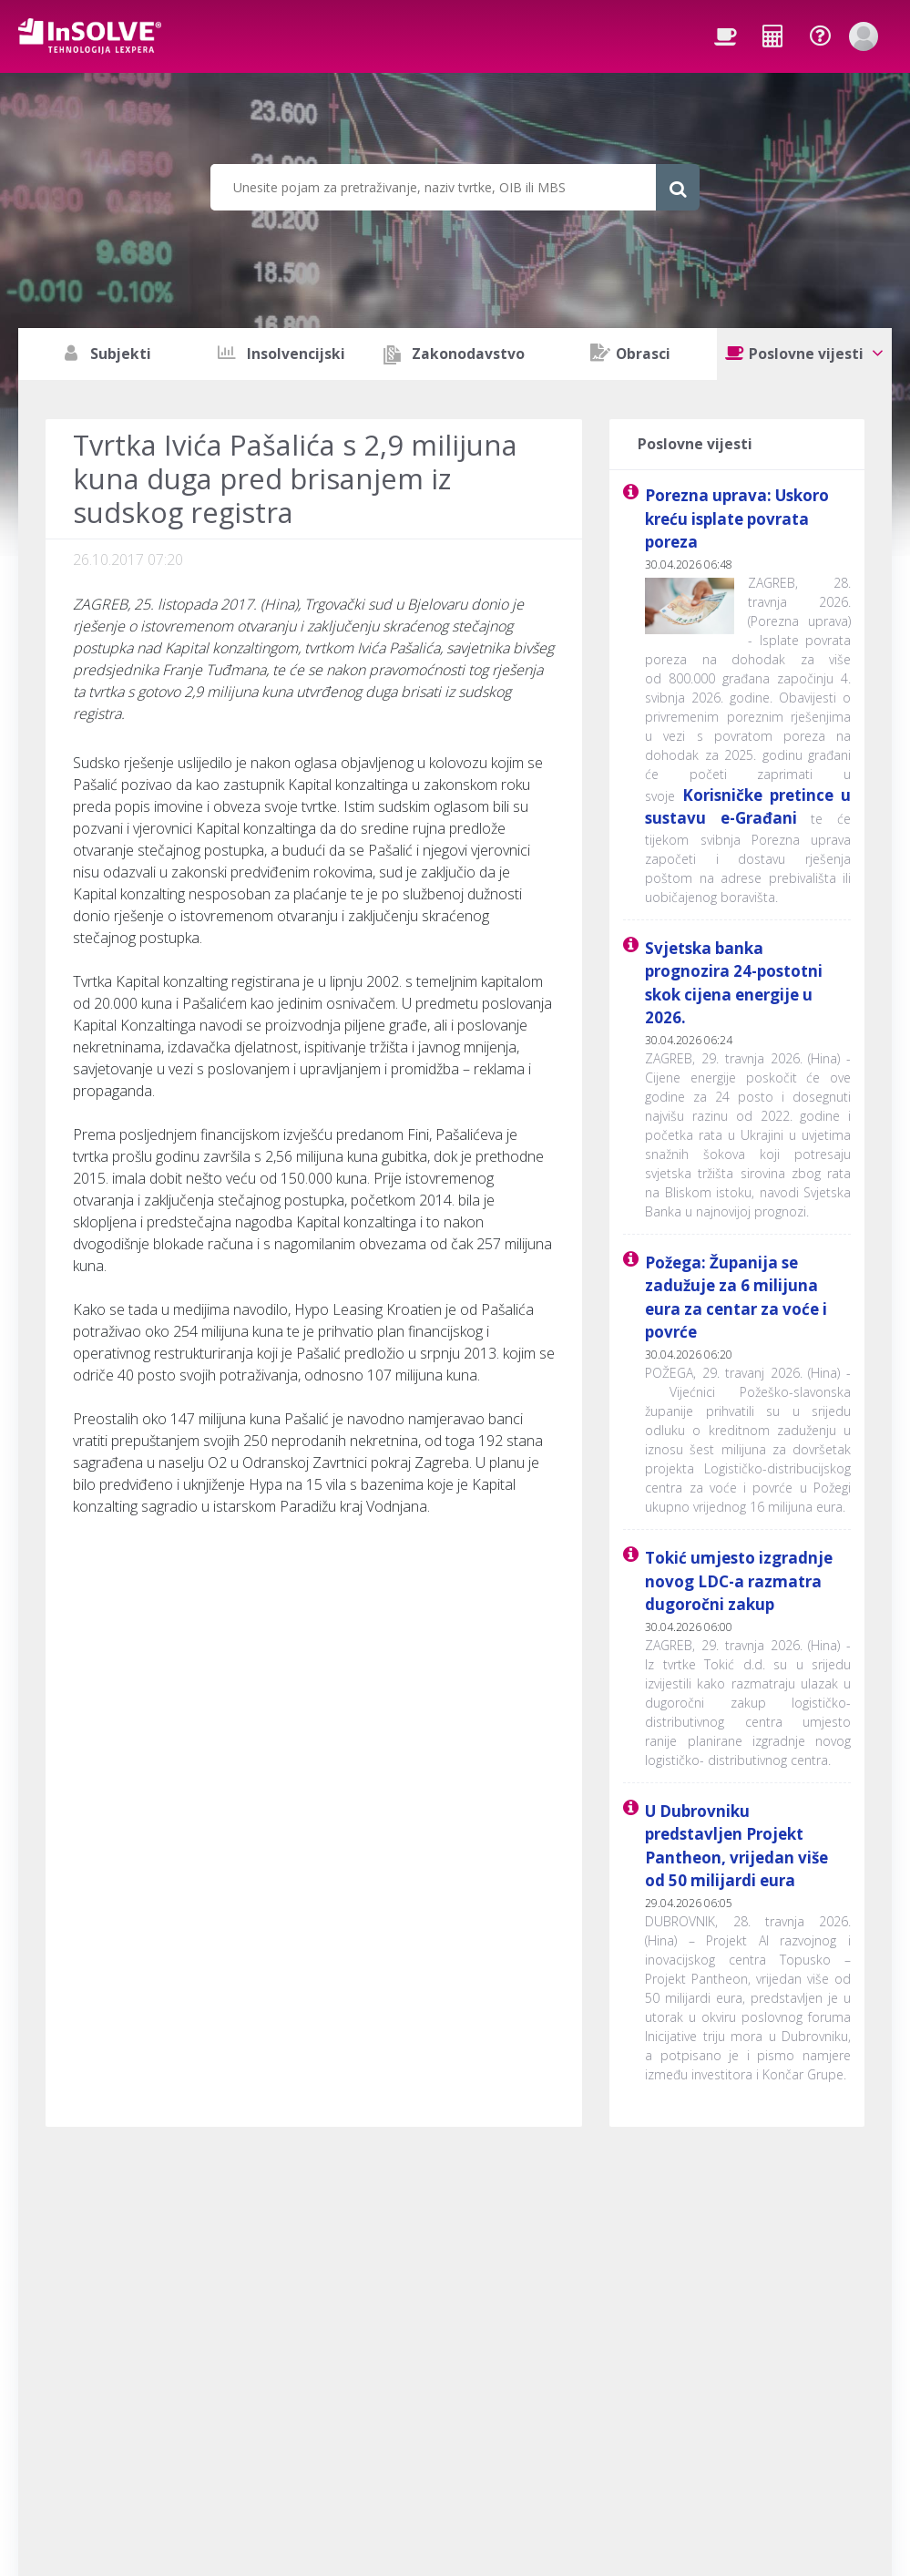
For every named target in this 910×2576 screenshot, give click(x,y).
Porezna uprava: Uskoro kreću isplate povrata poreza (737, 518)
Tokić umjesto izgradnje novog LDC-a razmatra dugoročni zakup (739, 1581)
